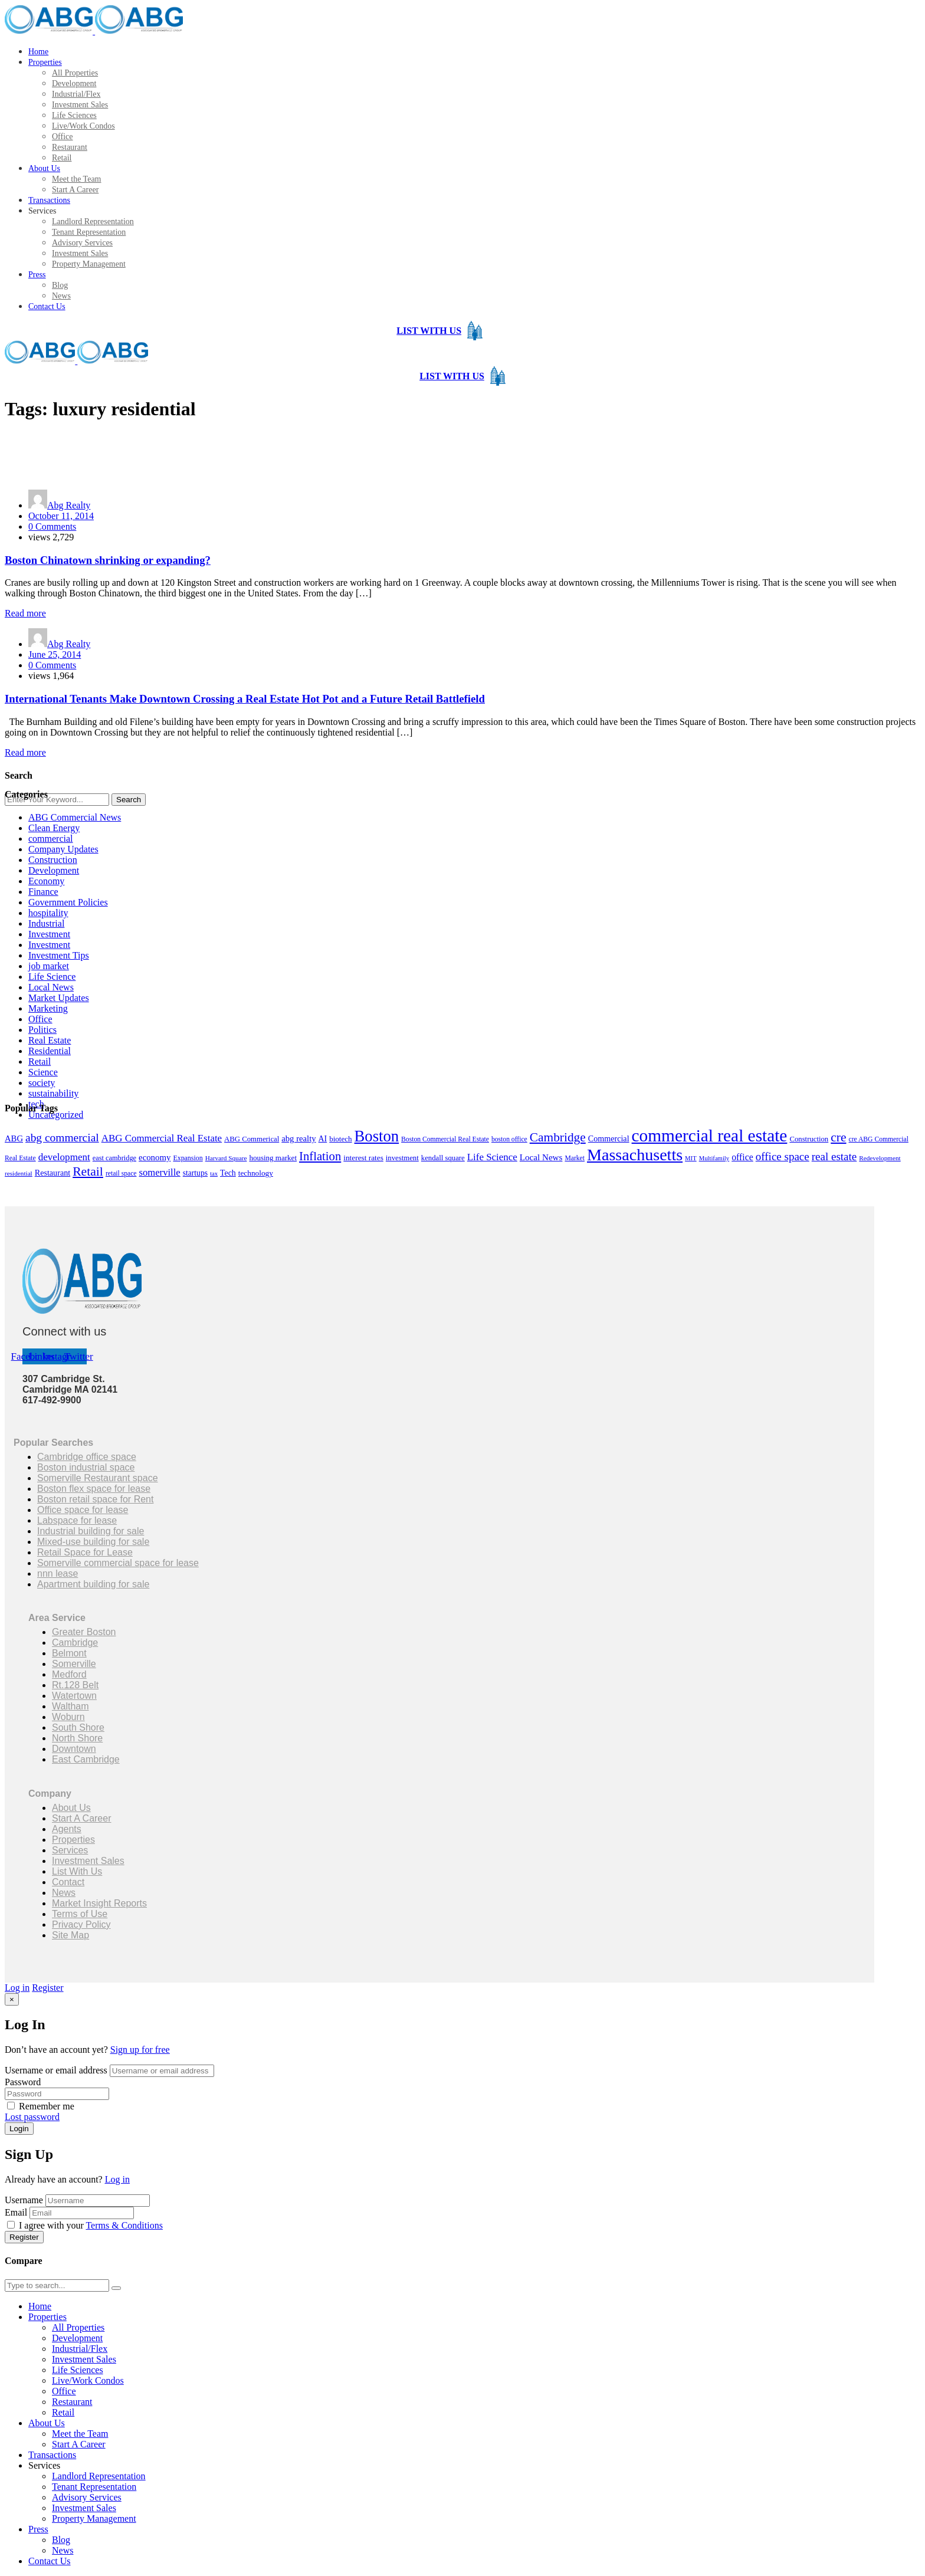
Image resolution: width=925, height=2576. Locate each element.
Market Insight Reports (99, 1903)
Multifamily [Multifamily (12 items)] (714, 1158)
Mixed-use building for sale (93, 1542)
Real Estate (49, 1040)
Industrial (46, 923)
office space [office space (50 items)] (782, 1156)
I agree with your (85, 2225)
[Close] (12, 1999)
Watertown (74, 1696)
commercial (50, 838)
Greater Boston (84, 1632)
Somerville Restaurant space (97, 1478)
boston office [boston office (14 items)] (509, 1139)
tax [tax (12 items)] (214, 1173)
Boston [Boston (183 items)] (377, 1136)
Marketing (48, 1008)
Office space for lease (82, 1510)
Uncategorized (55, 1115)
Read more (25, 613)
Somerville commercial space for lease (118, 1563)
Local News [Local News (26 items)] (541, 1157)
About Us (71, 1808)
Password (23, 2082)
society (41, 1083)
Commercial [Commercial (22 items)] (608, 1138)
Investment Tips (58, 955)
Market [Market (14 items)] (575, 1158)
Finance (43, 892)
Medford (69, 1674)
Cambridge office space (86, 1457)
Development (53, 870)
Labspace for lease (77, 1520)
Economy (46, 881)
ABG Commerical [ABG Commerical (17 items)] (251, 1139)
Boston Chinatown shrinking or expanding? (108, 560)
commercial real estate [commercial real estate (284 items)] (710, 1135)
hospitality (48, 913)
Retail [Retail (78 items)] (88, 1171)
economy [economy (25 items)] (154, 1157)
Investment (49, 934)
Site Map (70, 1935)
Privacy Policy (81, 1924)
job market (48, 966)
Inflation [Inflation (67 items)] (320, 1156)
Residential (49, 1051)
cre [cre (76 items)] (838, 1137)
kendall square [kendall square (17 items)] (443, 1158)
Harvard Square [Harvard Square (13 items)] (226, 1157)
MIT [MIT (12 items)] (691, 1158)
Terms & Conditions (124, 2225)
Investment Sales (88, 1861)
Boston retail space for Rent (95, 1499)
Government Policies (68, 902)
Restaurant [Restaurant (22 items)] (52, 1172)
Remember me (40, 2106)
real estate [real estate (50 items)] (834, 1156)
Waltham (70, 1706)
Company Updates (63, 849)
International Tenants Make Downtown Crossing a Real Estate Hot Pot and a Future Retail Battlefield (245, 699)
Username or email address (56, 2070)
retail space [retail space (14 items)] (121, 1173)
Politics (42, 1030)
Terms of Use (79, 1914)
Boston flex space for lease (93, 1489)
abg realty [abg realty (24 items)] (298, 1138)
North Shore (77, 1738)
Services (70, 1850)
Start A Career (81, 1818)
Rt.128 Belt (75, 1685)
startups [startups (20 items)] (195, 1173)
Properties (73, 1840)
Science (43, 1072)
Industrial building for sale (90, 1531)
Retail (39, 1061)
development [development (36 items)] (64, 1157)
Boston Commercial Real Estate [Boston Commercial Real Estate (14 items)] (445, 1139)
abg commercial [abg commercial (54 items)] (62, 1137)
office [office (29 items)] (742, 1157)
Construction (52, 860)
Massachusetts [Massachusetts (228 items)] (635, 1155)
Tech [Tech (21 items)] (228, 1173)
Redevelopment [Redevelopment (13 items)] (879, 1157)
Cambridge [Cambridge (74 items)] (558, 1137)
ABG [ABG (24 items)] (14, 1138)
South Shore (78, 1727)
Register (47, 1988)
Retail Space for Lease (85, 1552)
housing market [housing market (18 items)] (273, 1157)
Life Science (52, 977)
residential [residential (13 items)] (18, 1173)
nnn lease (57, 1573)
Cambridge (75, 1643)
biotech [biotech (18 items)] (340, 1138)
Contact (68, 1882)
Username (24, 2200)
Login (19, 2128)
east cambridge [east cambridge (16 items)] (114, 1158)
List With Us (77, 1871)
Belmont (69, 1653)
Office (40, 1019)
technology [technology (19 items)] (255, 1173)
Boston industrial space (86, 1467)
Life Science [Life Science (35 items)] (492, 1157)
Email (16, 2212)
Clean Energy (54, 828)
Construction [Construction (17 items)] (808, 1139)
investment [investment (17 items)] (402, 1158)
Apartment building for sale (93, 1584)
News (64, 1893)
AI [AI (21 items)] (323, 1138)
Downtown (74, 1749)
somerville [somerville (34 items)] (159, 1172)
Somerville (74, 1664)
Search (128, 799)
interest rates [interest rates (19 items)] (363, 1157)
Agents (66, 1829)
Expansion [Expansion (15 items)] (187, 1158)
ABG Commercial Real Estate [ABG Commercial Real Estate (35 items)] (161, 1138)
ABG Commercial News (74, 817)
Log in (17, 1988)
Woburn (68, 1717)
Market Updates (58, 998)
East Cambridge (86, 1759)
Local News (51, 987)
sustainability (53, 1093)
